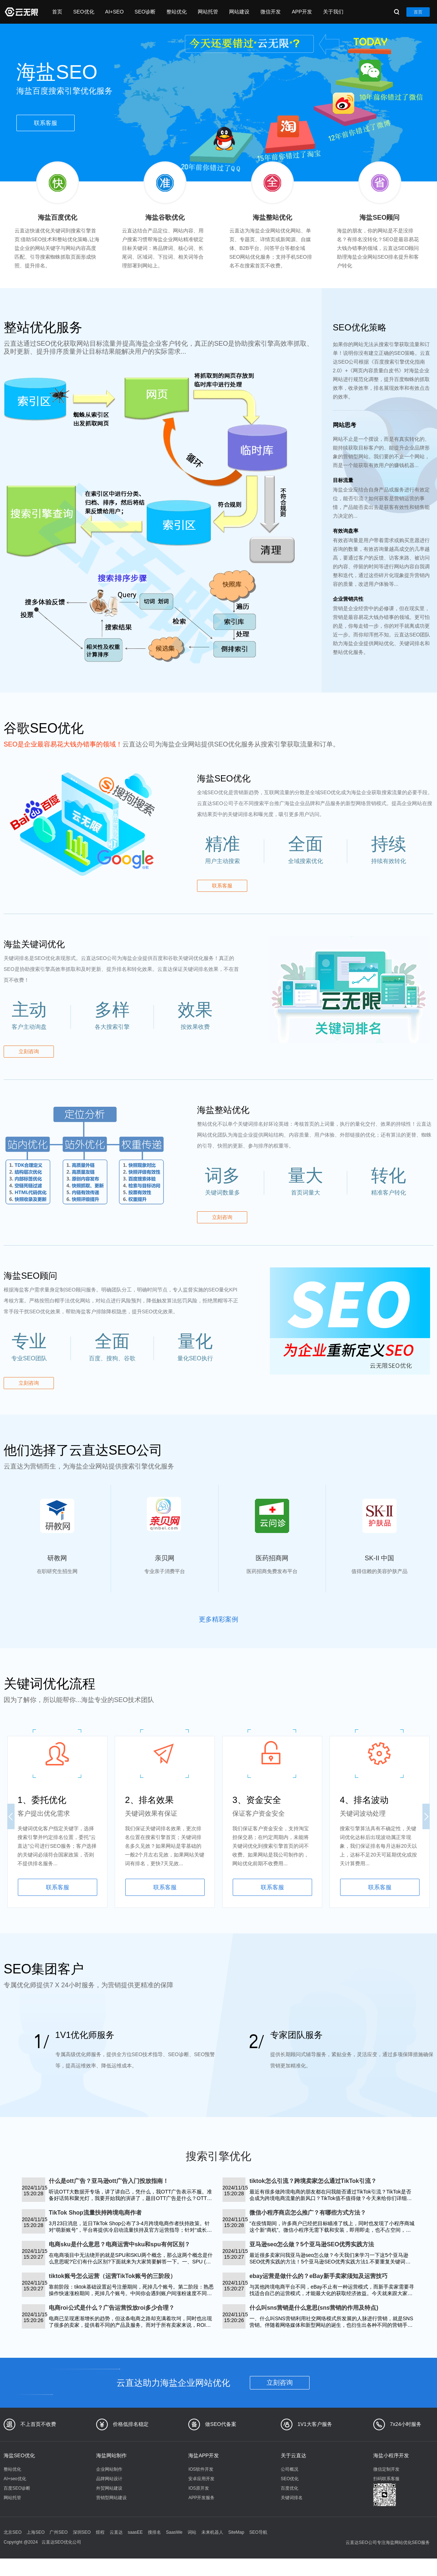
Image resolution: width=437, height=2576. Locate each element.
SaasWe (174, 2532)
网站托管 (208, 12)
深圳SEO (82, 2532)
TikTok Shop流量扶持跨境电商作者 (95, 2213)
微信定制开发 (386, 2469)
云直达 (116, 2532)
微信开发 (270, 12)
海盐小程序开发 (391, 2455)
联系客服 (45, 123)
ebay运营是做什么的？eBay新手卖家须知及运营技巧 (318, 2276)
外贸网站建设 (109, 2488)
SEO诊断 (145, 12)
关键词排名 (292, 2497)
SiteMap (236, 2532)
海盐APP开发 (203, 2455)
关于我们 (333, 12)
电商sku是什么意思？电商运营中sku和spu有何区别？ (119, 2244)
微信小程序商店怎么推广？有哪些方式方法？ (307, 2213)
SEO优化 (83, 12)
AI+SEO (114, 12)
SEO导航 (258, 2532)
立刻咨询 (29, 1051)
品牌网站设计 (109, 2478)
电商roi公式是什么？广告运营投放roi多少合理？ (111, 2308)
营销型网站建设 (111, 2497)
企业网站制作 (109, 2469)
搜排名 (154, 2532)
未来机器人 (212, 2532)
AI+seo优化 (15, 2478)
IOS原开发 (198, 2488)
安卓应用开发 (201, 2478)
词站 (192, 2532)
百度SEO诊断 (17, 2488)
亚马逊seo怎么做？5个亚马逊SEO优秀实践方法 (311, 2244)
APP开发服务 (201, 2497)
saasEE (135, 2532)
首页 (57, 12)
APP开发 (302, 12)
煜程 (100, 2532)
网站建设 (239, 12)
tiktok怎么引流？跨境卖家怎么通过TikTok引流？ (313, 2181)
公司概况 (289, 2469)
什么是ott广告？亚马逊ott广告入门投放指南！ (109, 2181)
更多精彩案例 (218, 1619)
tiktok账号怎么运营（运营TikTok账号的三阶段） (112, 2276)
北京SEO (12, 2532)
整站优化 (176, 12)
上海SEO (35, 2532)
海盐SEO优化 (19, 2455)
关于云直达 (293, 2455)
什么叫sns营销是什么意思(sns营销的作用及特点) (313, 2308)
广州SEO (58, 2532)
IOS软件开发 (200, 2469)
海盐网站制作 (111, 2455)
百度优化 (289, 2488)
